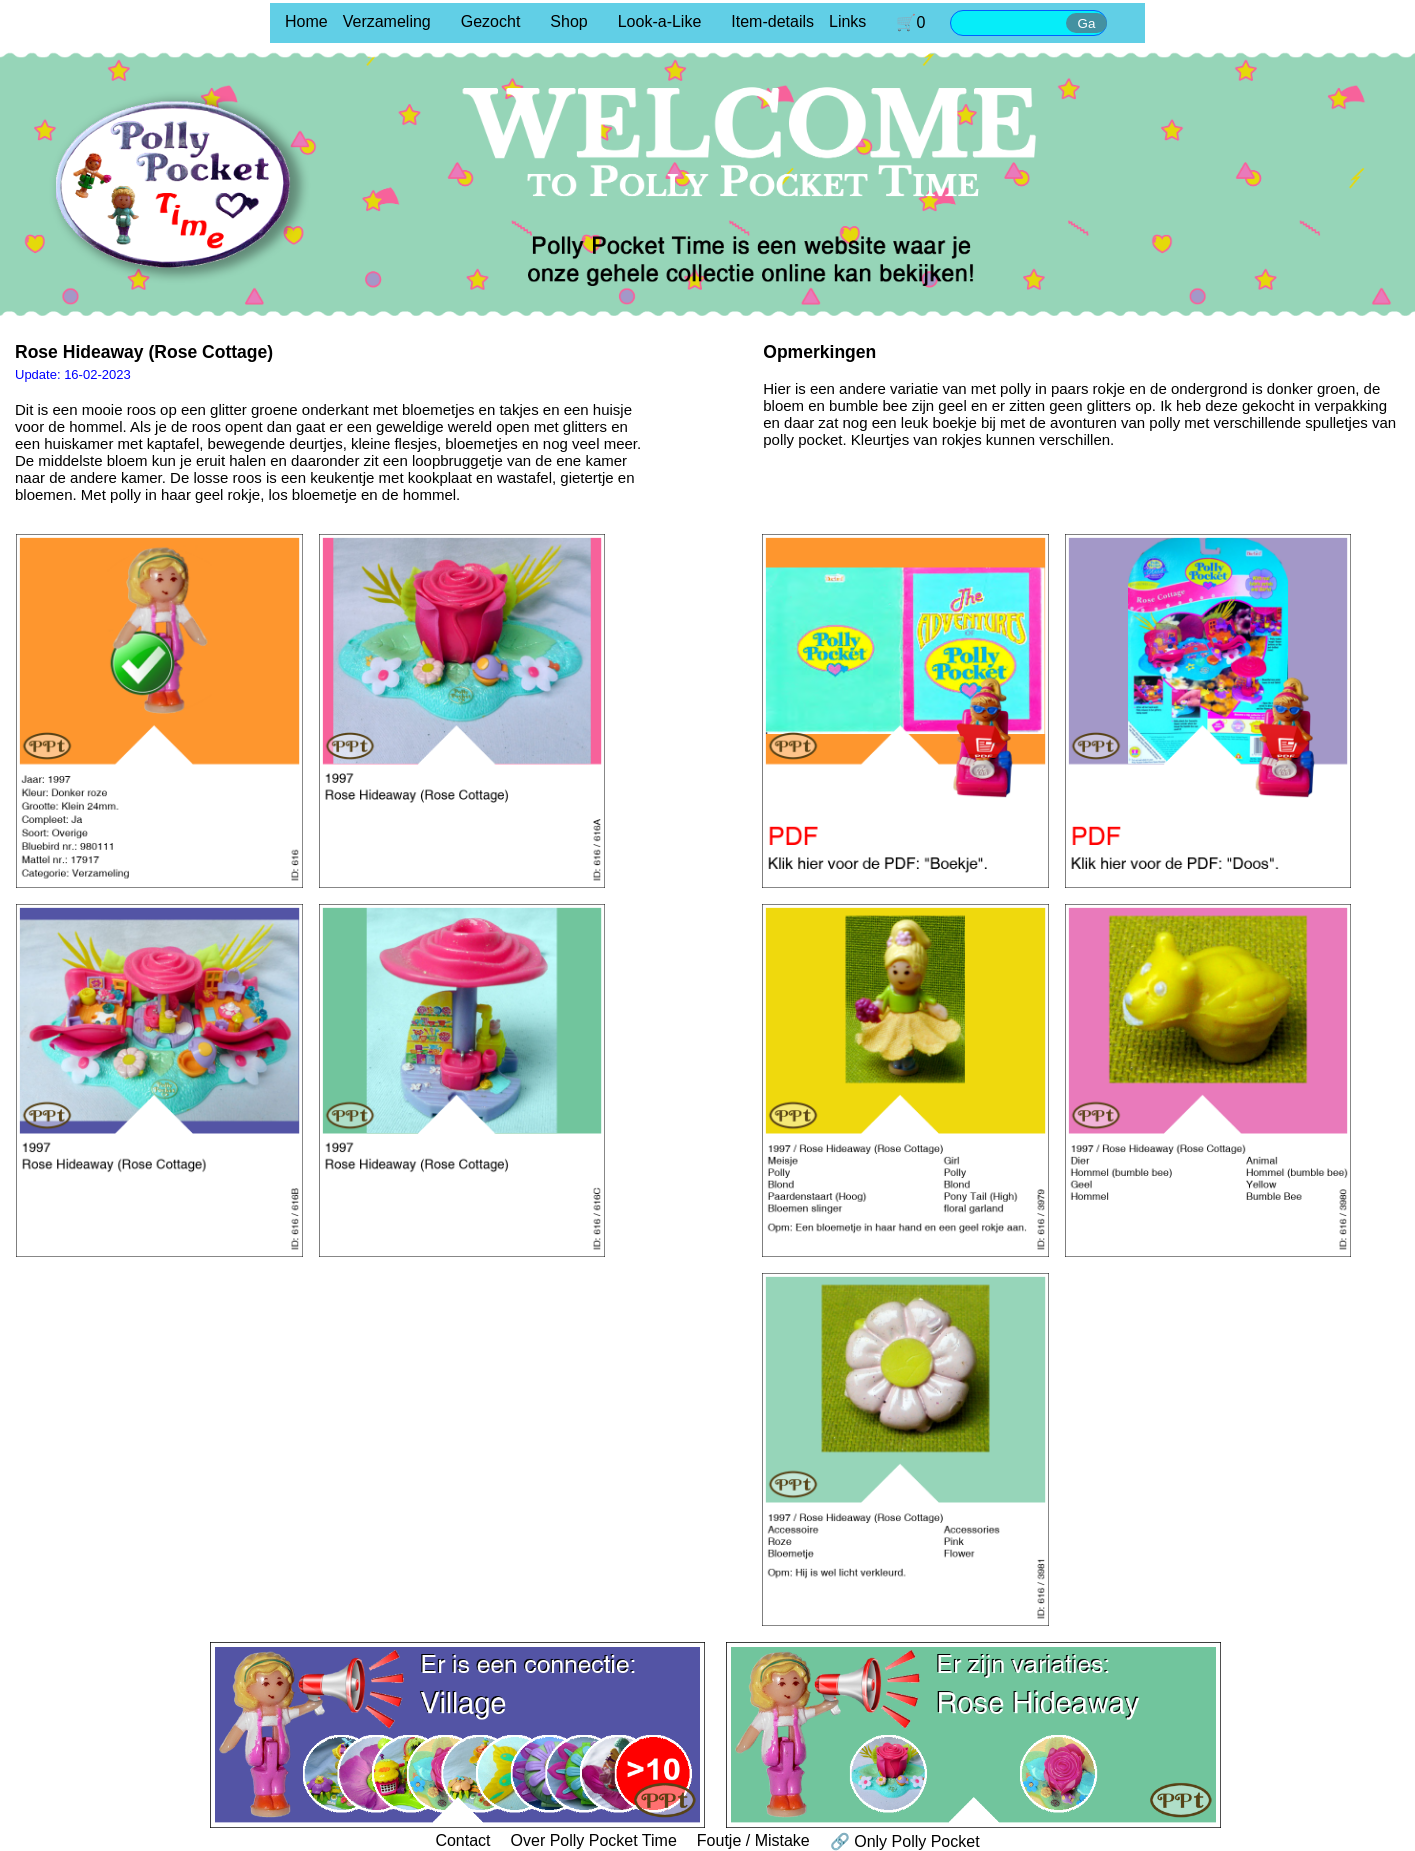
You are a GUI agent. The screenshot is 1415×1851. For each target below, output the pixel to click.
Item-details (772, 21)
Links (847, 21)
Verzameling (387, 21)
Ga (1087, 23)
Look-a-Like (660, 21)
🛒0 (910, 22)
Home (306, 21)
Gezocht (491, 21)
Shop (568, 21)
